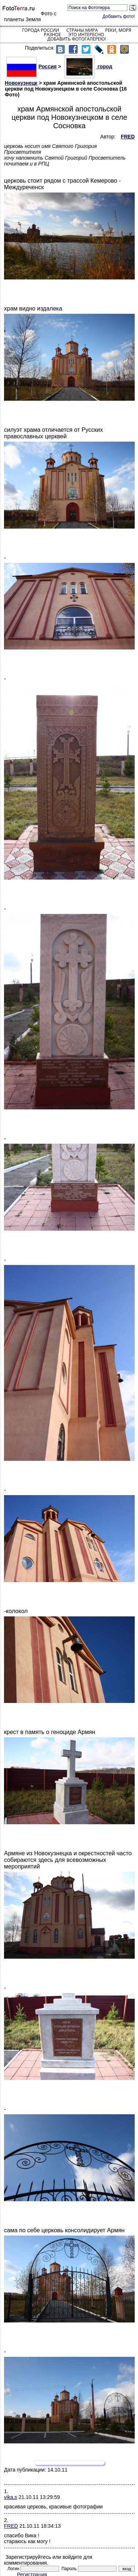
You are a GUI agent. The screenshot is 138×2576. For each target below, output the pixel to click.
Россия (31, 66)
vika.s (10, 2497)
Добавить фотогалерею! (76, 39)
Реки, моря (118, 30)
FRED (11, 2526)
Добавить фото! (118, 16)
